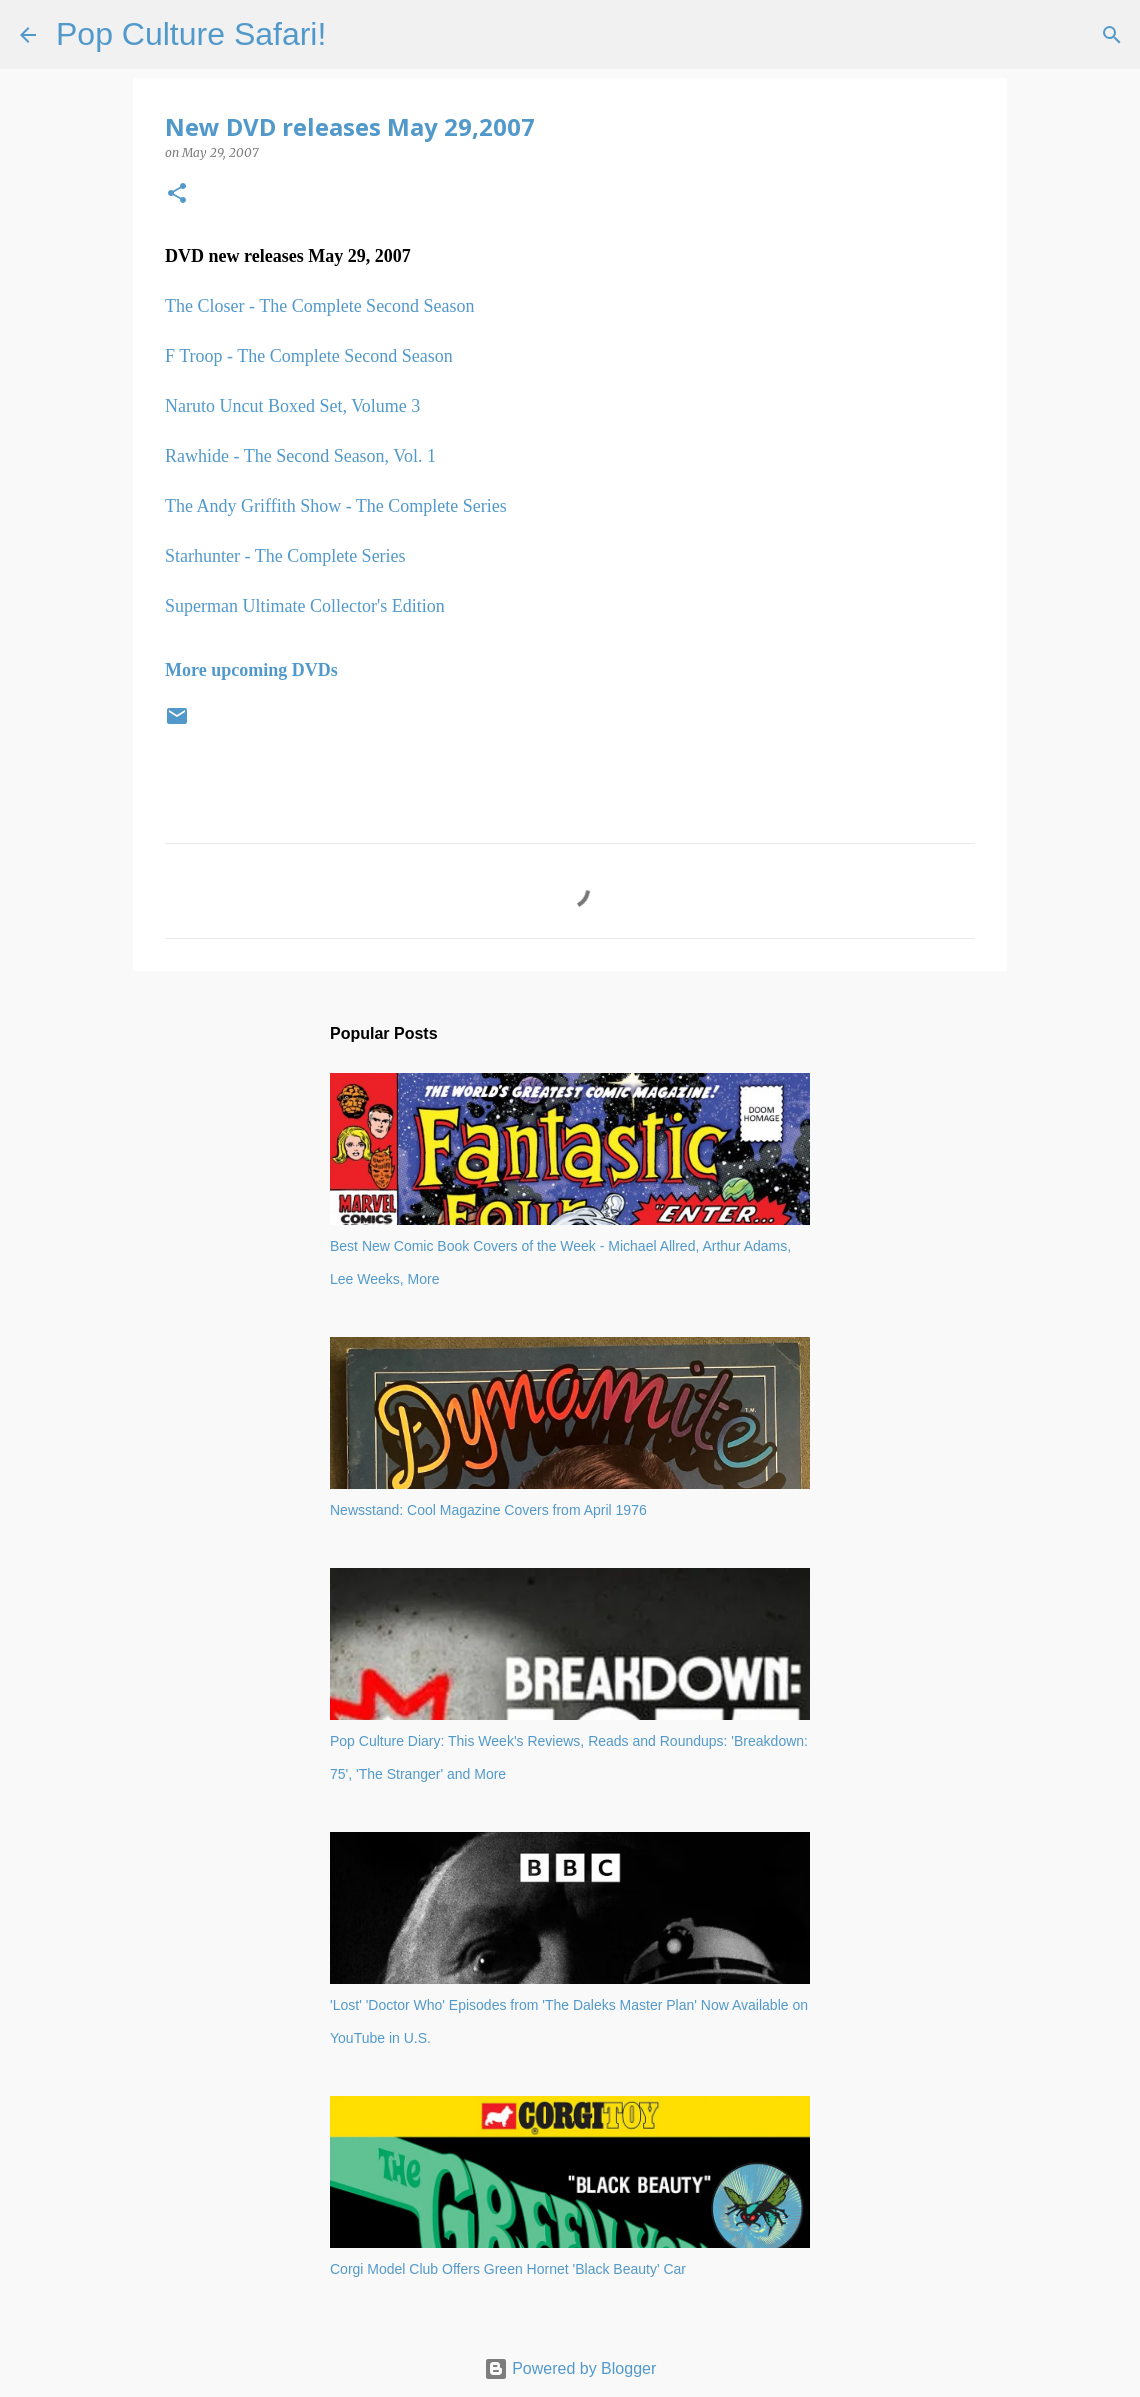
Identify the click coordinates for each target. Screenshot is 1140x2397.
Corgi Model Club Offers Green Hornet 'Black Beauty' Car (508, 2269)
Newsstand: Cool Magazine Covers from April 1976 (488, 1510)
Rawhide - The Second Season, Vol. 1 (300, 456)
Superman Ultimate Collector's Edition (305, 606)
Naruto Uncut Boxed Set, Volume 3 (292, 406)
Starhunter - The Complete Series (285, 556)
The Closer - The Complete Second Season (320, 306)
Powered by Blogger (570, 2368)
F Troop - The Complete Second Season (309, 356)
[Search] (354, 35)
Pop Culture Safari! (191, 34)
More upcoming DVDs (251, 670)
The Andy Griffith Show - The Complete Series (336, 506)
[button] (177, 194)
